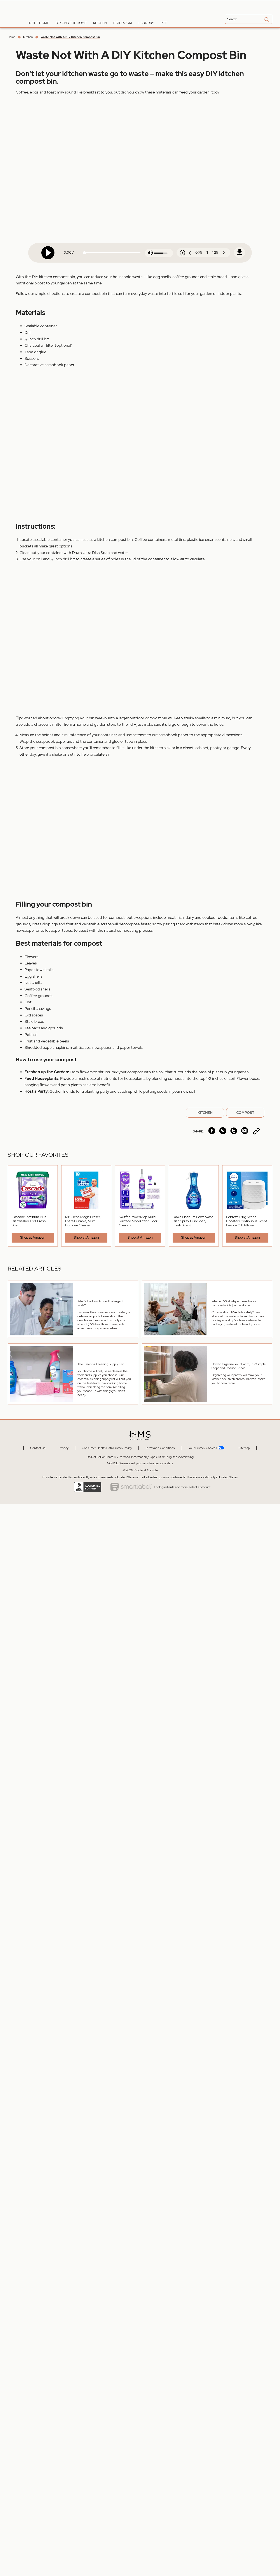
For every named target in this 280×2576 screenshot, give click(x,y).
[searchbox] (248, 19)
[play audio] (47, 252)
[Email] (244, 1131)
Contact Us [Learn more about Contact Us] (37, 1448)
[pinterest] (223, 1131)
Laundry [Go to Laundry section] (146, 23)
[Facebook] (212, 1131)
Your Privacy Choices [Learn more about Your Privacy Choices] (206, 1448)
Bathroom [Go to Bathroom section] (122, 23)
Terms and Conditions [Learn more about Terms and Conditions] (160, 1448)
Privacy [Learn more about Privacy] (63, 1448)
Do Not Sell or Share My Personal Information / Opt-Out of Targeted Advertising (140, 1457)
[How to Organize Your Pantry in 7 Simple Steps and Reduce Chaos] (206, 1375)
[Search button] (266, 20)
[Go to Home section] (22, 22)
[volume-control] (150, 253)
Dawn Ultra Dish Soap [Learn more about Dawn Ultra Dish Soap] (91, 552)
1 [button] (207, 252)
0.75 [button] (198, 252)
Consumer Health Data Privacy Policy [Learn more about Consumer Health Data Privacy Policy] (107, 1448)
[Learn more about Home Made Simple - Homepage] (140, 15)
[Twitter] (234, 1131)
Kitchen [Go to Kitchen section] (100, 23)
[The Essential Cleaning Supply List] (74, 1375)
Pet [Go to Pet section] (164, 23)
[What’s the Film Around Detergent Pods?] (74, 1310)
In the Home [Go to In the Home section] (38, 23)
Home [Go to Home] (11, 37)
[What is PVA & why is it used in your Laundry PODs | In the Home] (206, 1310)
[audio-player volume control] (161, 253)
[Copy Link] (256, 1131)
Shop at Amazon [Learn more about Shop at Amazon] (32, 1237)
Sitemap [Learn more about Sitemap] (244, 1448)
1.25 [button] (215, 252)
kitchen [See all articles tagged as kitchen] (205, 1112)
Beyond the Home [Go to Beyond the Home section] (71, 23)
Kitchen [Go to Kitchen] (28, 37)
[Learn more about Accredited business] (88, 1487)
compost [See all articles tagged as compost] (245, 1112)
